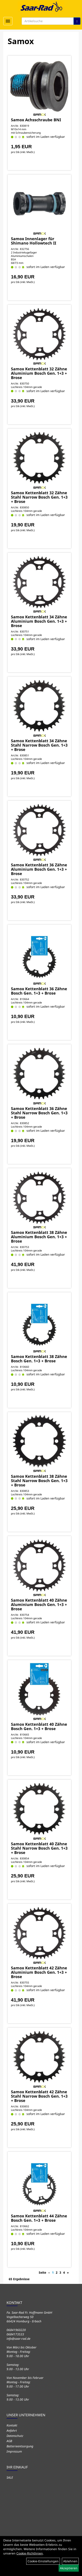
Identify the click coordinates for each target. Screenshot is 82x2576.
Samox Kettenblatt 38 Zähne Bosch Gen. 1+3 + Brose (39, 1358)
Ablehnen (70, 2561)
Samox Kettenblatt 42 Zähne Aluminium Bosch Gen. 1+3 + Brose (39, 1972)
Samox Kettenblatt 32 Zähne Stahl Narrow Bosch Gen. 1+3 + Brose (39, 497)
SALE (10, 2477)
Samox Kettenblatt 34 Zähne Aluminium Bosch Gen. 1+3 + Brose (39, 621)
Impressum (14, 2451)
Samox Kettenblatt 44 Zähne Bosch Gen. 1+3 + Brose (39, 2218)
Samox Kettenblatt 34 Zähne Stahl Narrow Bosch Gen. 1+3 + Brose (39, 745)
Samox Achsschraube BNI (36, 119)
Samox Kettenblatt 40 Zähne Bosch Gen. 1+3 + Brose (39, 1726)
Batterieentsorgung (20, 2446)
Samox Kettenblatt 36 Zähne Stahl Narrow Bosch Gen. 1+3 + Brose (39, 1113)
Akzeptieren (68, 2568)
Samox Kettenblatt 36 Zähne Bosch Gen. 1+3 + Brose (39, 991)
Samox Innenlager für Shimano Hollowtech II (33, 241)
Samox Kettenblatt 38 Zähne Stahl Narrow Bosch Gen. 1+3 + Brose (39, 1481)
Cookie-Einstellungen (43, 2561)
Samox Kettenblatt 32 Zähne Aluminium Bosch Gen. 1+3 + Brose (39, 373)
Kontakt (12, 2425)
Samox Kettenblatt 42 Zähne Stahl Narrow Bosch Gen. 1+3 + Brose (39, 2096)
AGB (9, 2441)
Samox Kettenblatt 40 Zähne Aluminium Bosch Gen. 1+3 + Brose (39, 1604)
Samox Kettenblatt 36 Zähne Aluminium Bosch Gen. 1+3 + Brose (39, 869)
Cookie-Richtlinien (29, 2553)
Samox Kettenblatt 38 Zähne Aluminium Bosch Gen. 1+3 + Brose (39, 1237)
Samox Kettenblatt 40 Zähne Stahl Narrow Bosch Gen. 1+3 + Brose (39, 1848)
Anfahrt (12, 2430)
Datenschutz (15, 2436)
